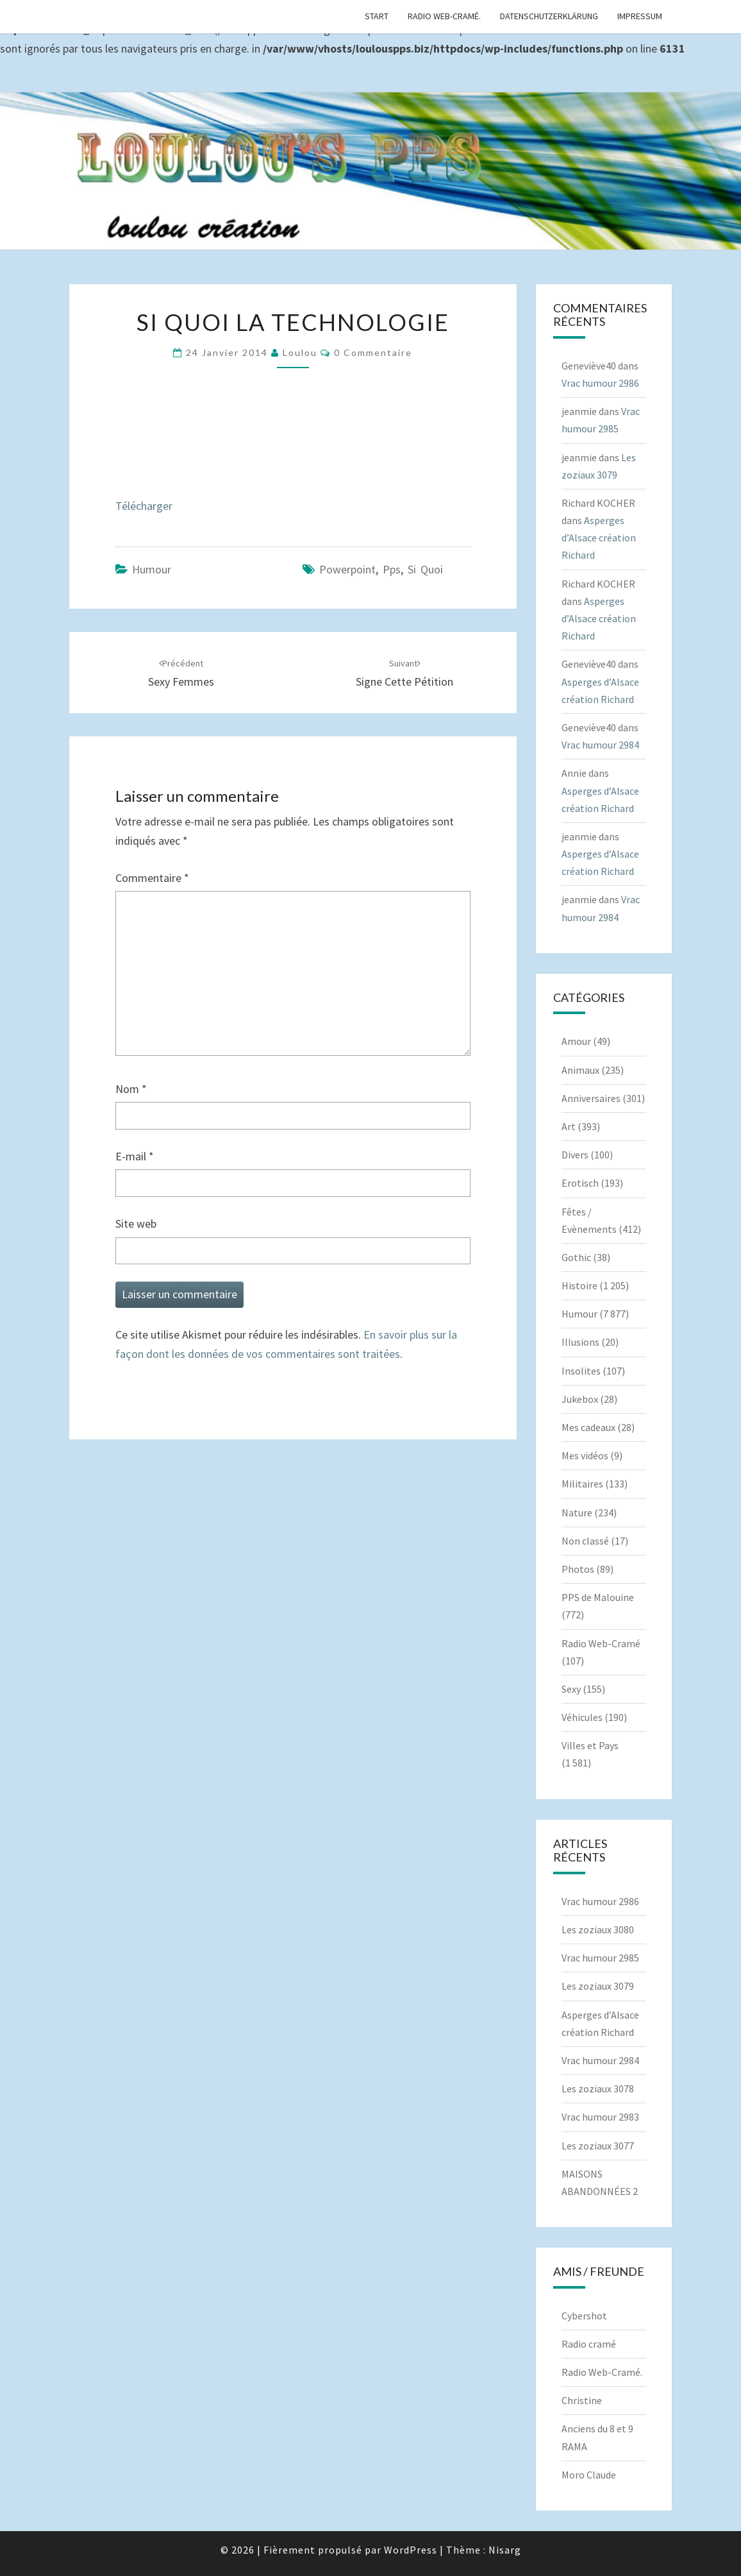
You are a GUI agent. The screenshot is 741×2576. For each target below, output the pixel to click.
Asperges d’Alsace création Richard (599, 537)
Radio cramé (589, 2343)
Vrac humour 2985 (600, 1957)
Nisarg (504, 2549)
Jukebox (580, 1399)
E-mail (134, 1156)
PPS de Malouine (598, 1597)
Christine (582, 2400)
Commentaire (152, 877)
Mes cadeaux (588, 1427)
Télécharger (143, 505)
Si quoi (425, 569)
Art (569, 1126)
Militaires (582, 1483)
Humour (151, 569)
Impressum (639, 16)
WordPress (410, 2549)
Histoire (579, 1285)
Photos (578, 1569)
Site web (135, 1223)
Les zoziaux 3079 (598, 1985)
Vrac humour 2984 (600, 744)
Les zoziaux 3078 (598, 2088)
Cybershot (584, 2315)
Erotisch (580, 1182)
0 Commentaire (373, 352)
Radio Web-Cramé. (444, 16)
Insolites (581, 1370)
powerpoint (347, 569)
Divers (575, 1154)
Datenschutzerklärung (549, 16)
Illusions (580, 1341)
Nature (577, 1512)
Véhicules (582, 1717)
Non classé (585, 1540)
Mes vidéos (585, 1455)
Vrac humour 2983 (600, 2116)
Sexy (571, 1688)
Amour (576, 1041)
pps (392, 569)
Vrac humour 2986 (600, 383)
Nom (131, 1088)
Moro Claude (589, 2474)
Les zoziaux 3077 (598, 2145)
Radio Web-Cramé (601, 1643)
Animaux (580, 1069)
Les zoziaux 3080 (598, 1929)
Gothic (576, 1257)
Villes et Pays (590, 1745)
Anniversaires (591, 1098)
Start (376, 16)
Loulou (300, 352)
